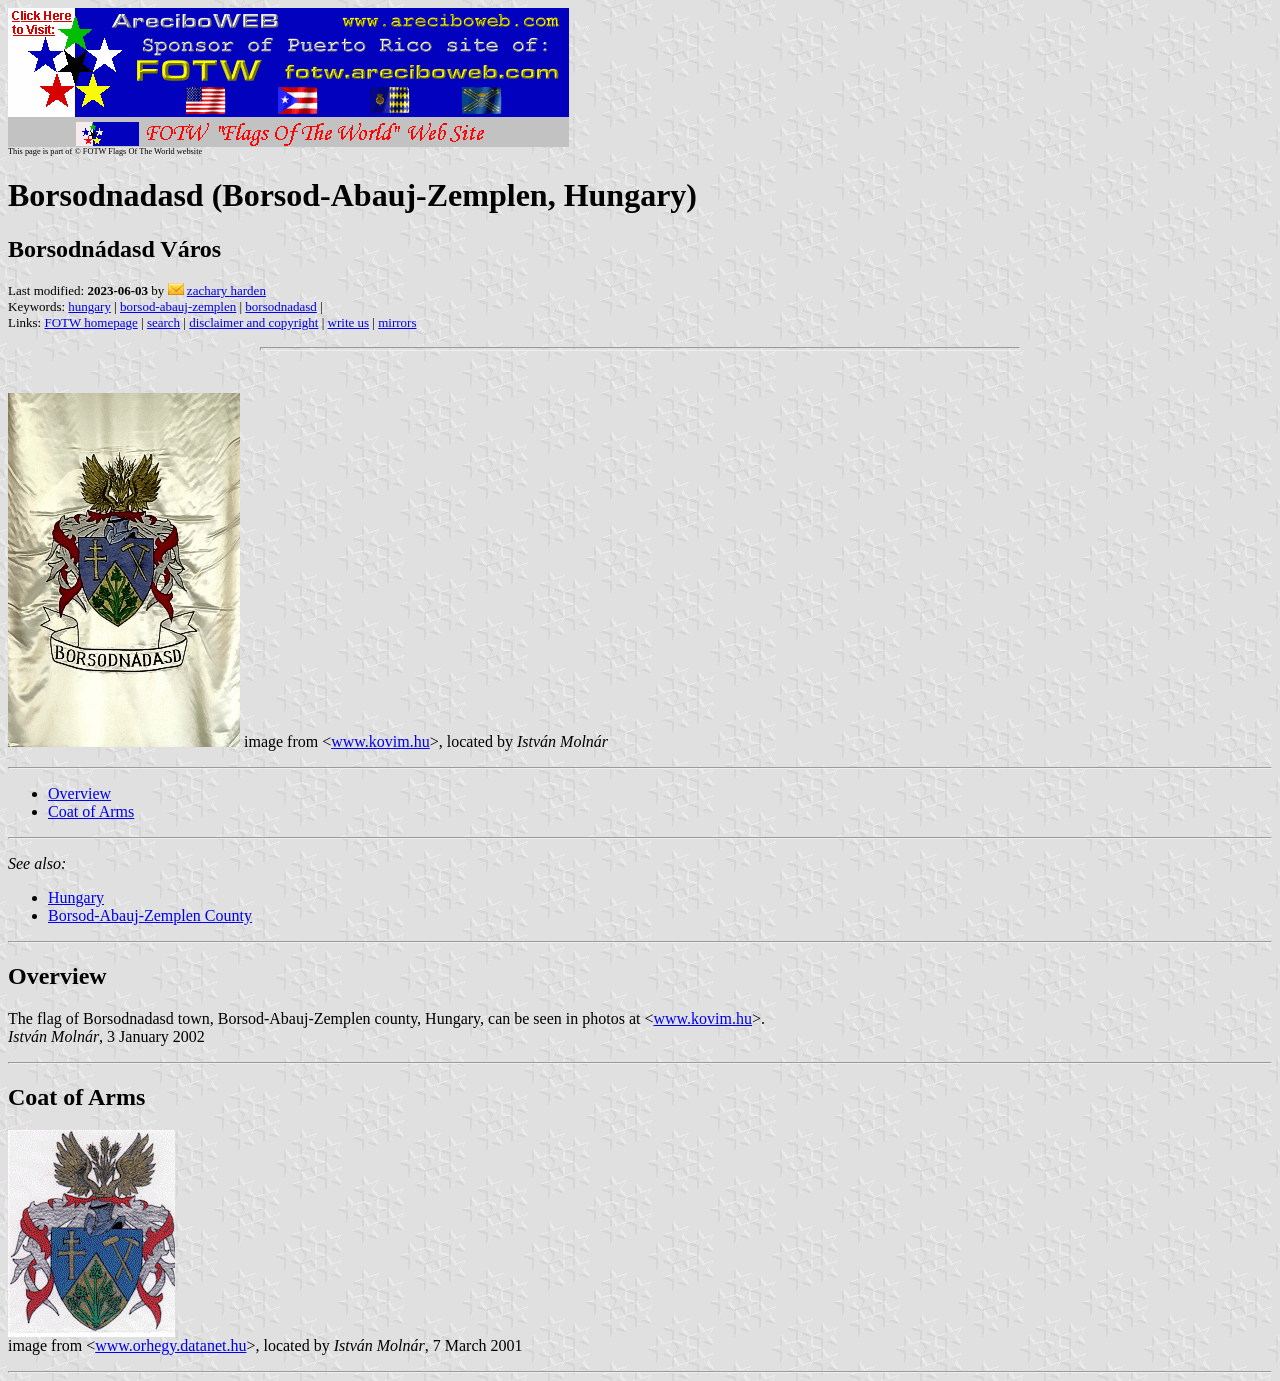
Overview (79, 793)
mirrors (397, 322)
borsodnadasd (281, 306)
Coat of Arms (91, 811)
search (163, 322)
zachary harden (226, 290)
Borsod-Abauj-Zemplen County (150, 915)
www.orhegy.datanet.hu (170, 1345)
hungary (89, 306)
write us (349, 322)
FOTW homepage (90, 322)
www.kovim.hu (380, 741)
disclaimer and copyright (253, 322)
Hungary (76, 897)
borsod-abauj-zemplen (178, 306)
